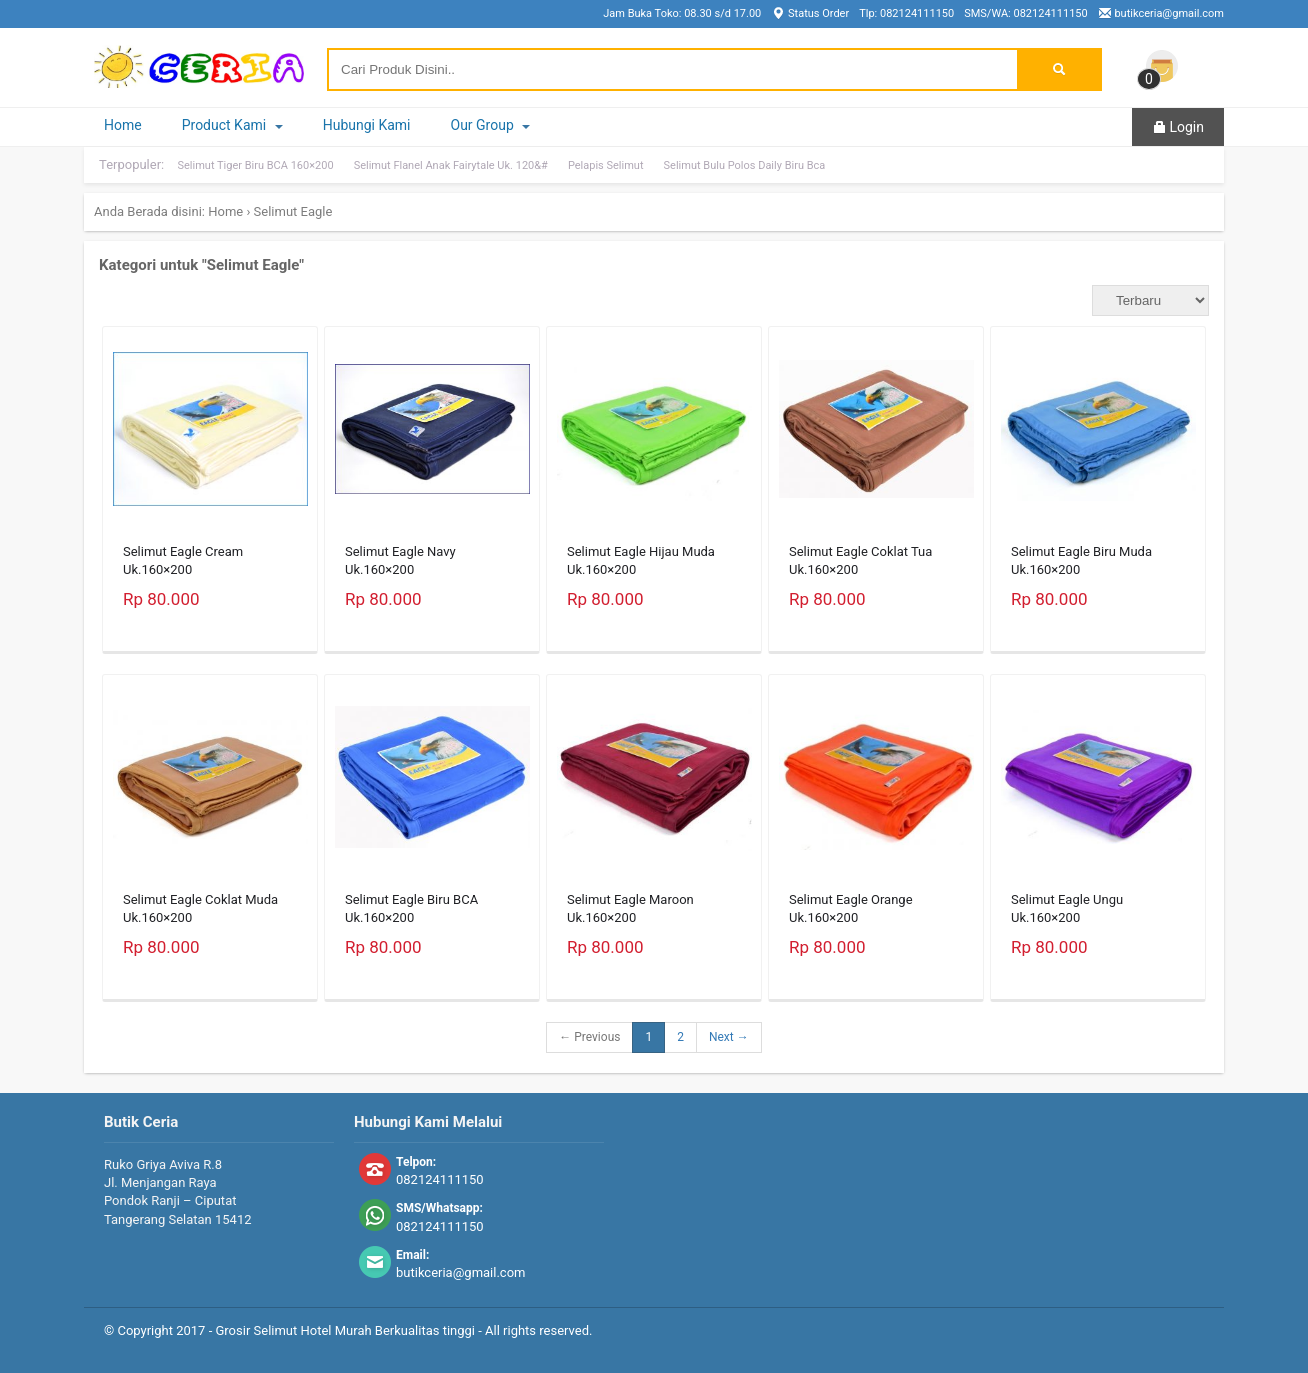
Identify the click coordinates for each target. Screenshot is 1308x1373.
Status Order (810, 13)
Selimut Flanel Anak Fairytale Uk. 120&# (451, 165)
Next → (729, 1037)
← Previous (589, 1037)
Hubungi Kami (367, 125)
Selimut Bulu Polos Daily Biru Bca (745, 165)
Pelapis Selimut (606, 165)
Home (123, 125)
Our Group (491, 125)
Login (1178, 127)
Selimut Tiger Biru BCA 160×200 (255, 165)
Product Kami (232, 125)
